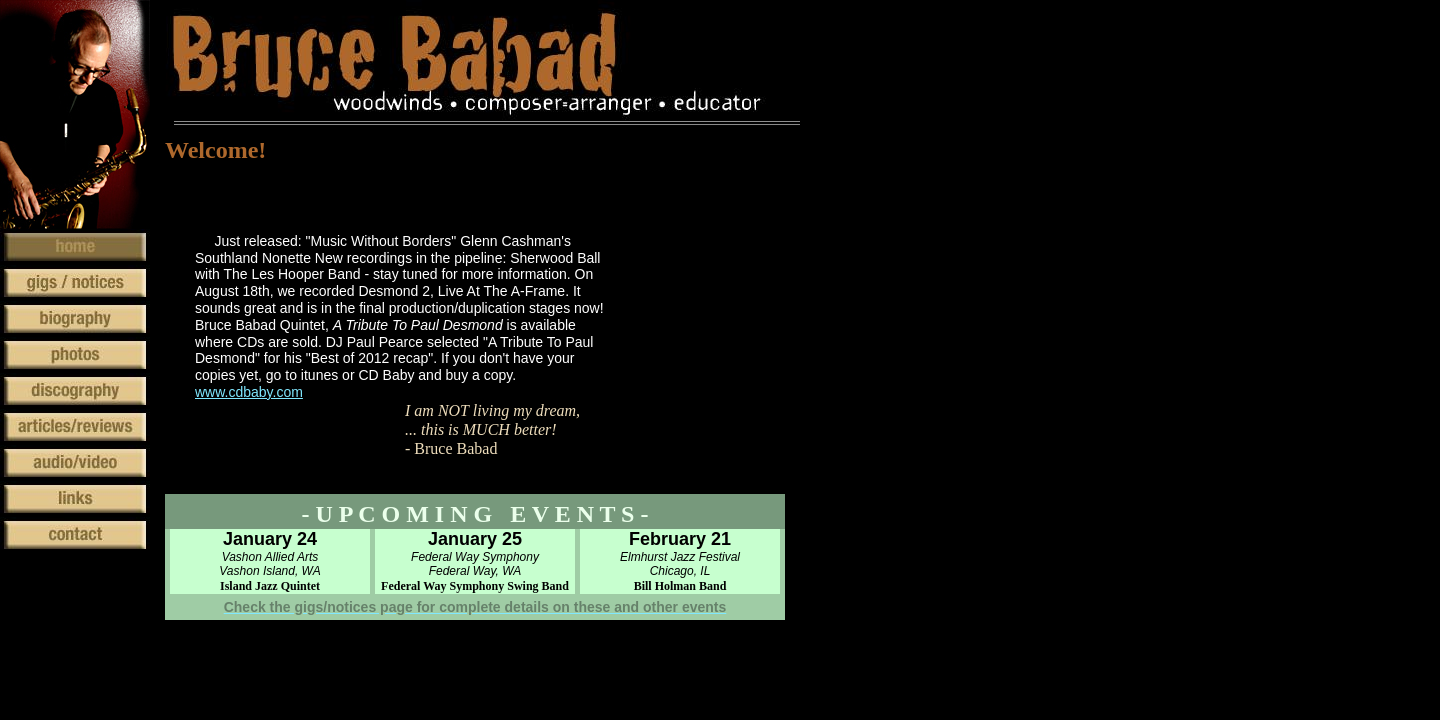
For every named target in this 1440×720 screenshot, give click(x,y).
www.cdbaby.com (249, 392)
